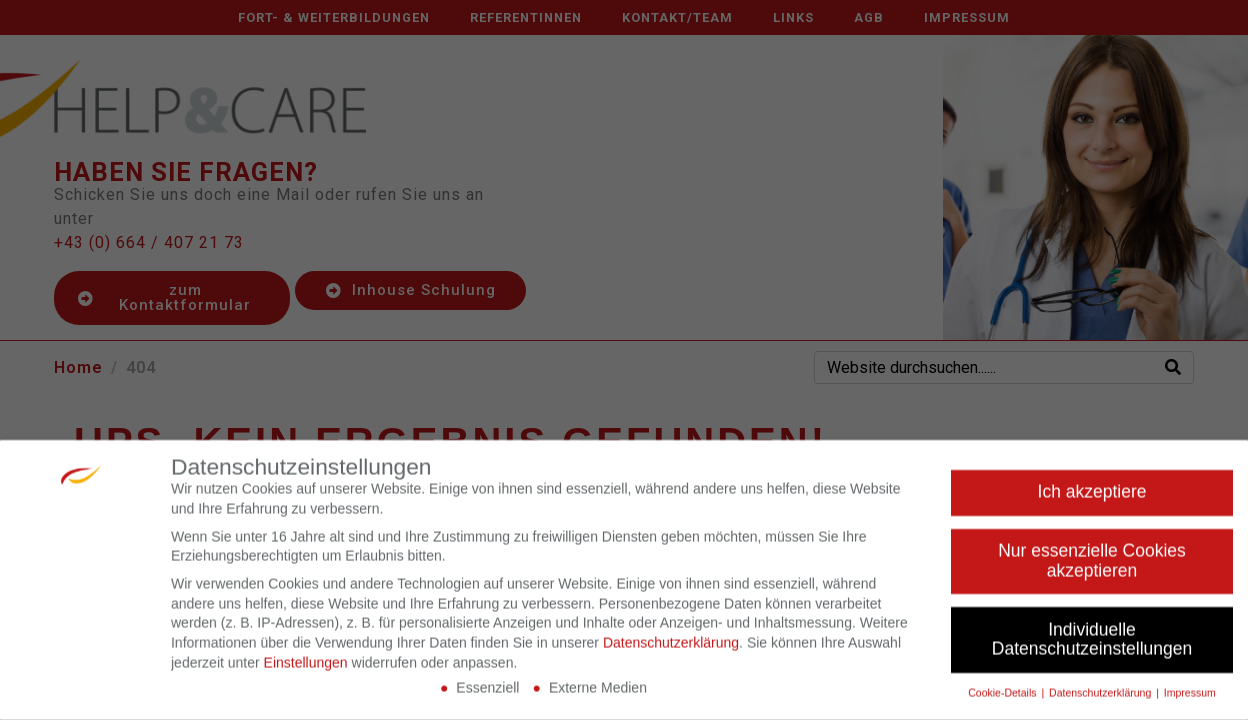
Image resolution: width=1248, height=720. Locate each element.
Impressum (1190, 699)
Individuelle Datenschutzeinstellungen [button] (1092, 645)
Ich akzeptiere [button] (1092, 498)
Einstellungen (306, 668)
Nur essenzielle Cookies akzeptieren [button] (1092, 567)
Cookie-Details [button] (1003, 699)
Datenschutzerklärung (671, 649)
